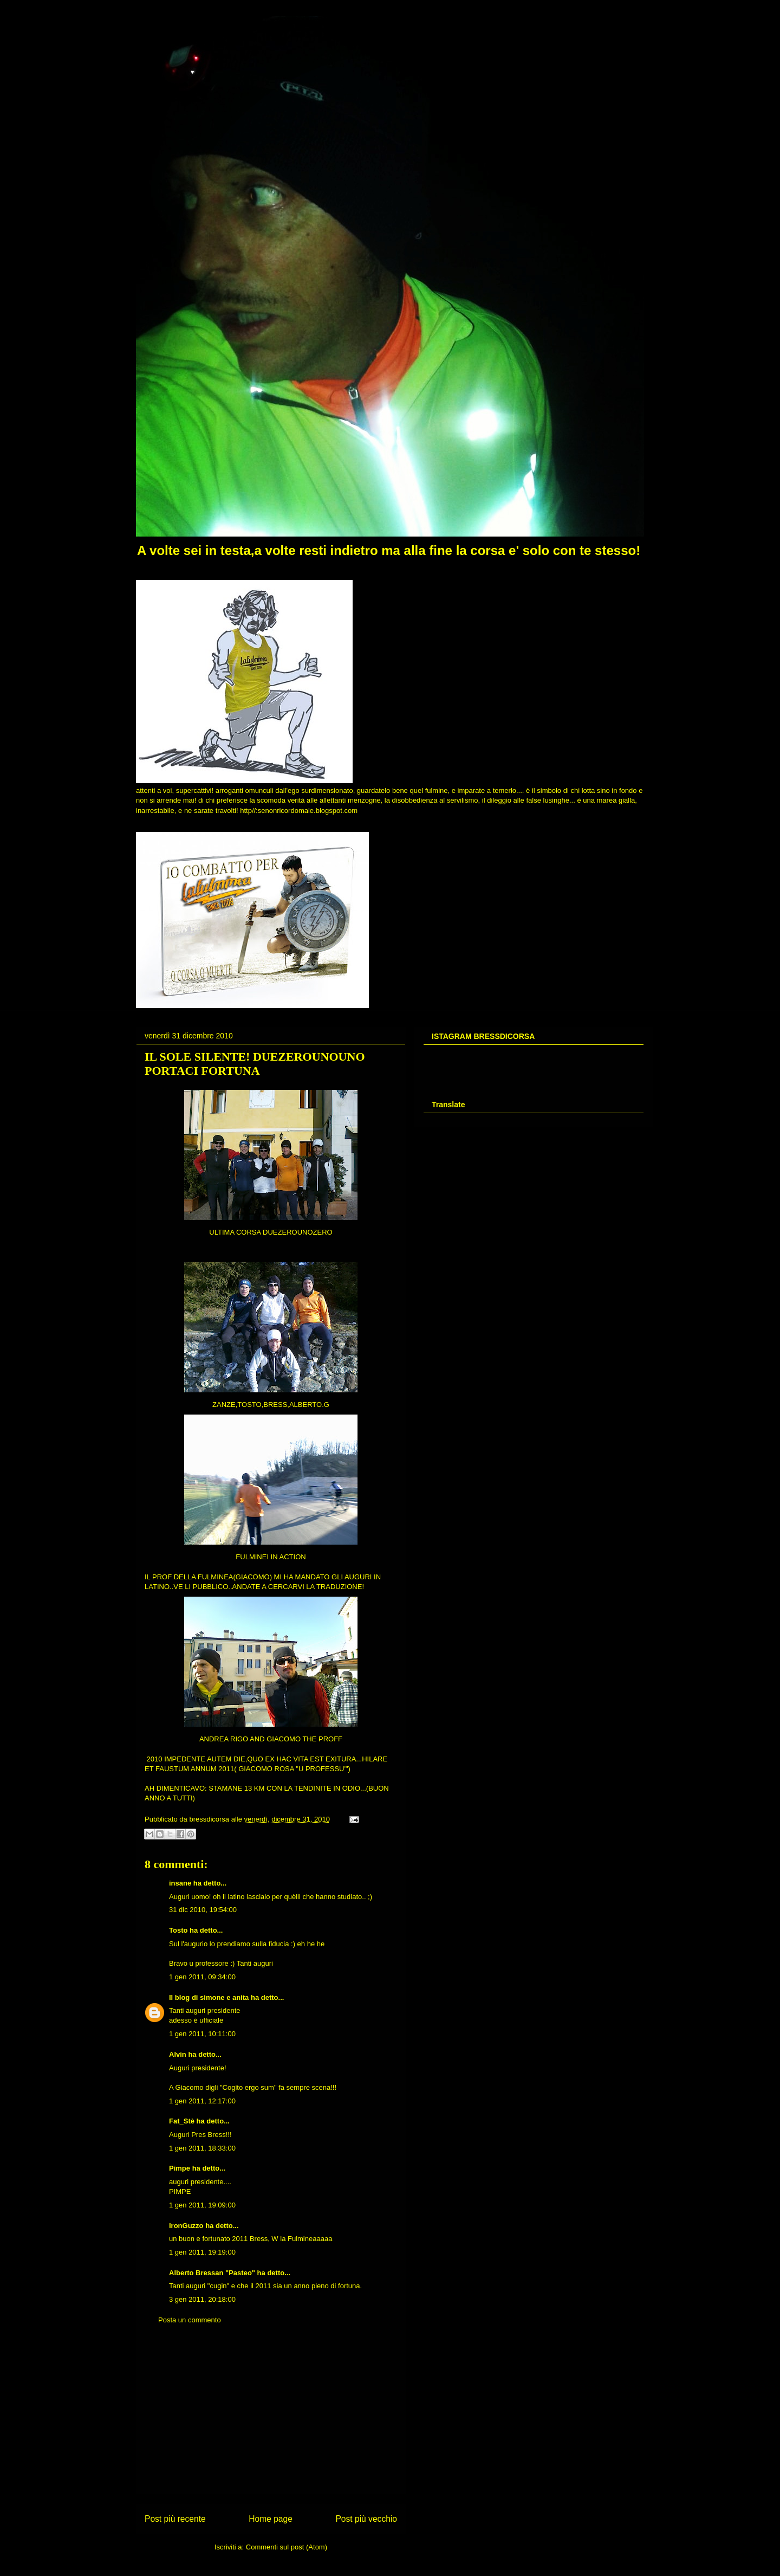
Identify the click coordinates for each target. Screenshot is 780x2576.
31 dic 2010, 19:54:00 (203, 1910)
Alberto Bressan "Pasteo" (212, 2273)
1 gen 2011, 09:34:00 (202, 1977)
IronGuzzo (186, 2226)
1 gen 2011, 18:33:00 (202, 2148)
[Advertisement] (271, 2417)
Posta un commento (189, 2320)
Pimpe (179, 2168)
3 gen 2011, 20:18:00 (202, 2299)
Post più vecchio (366, 2518)
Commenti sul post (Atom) (286, 2547)
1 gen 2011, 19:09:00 (202, 2205)
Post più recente (175, 2518)
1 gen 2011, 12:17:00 (202, 2101)
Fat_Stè (181, 2121)
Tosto (178, 1930)
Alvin (177, 2054)
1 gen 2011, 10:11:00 (202, 2034)
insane (180, 1883)
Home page (270, 2518)
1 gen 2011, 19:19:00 (202, 2252)
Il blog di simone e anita (209, 1997)
